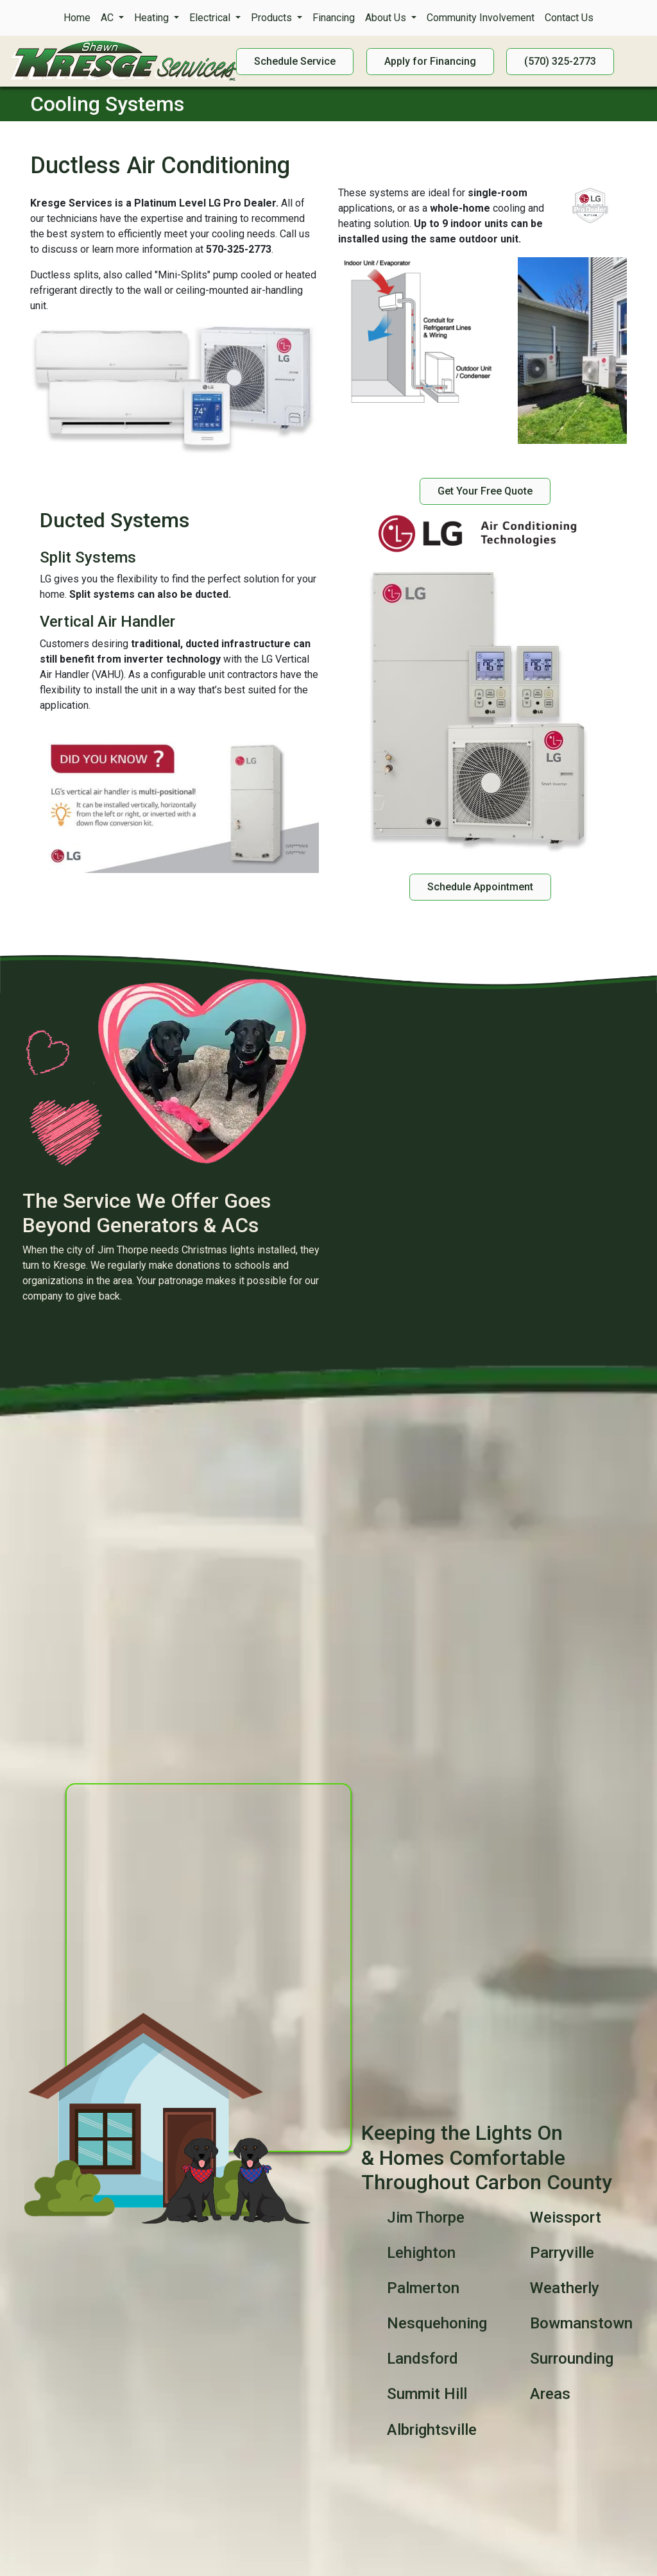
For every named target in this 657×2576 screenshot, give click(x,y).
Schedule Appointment (480, 887)
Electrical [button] (211, 18)
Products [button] (272, 18)
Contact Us (569, 18)
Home (77, 18)
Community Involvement (480, 18)
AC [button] (108, 18)
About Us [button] (387, 18)
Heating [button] (152, 18)
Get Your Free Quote (485, 491)
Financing (333, 18)
